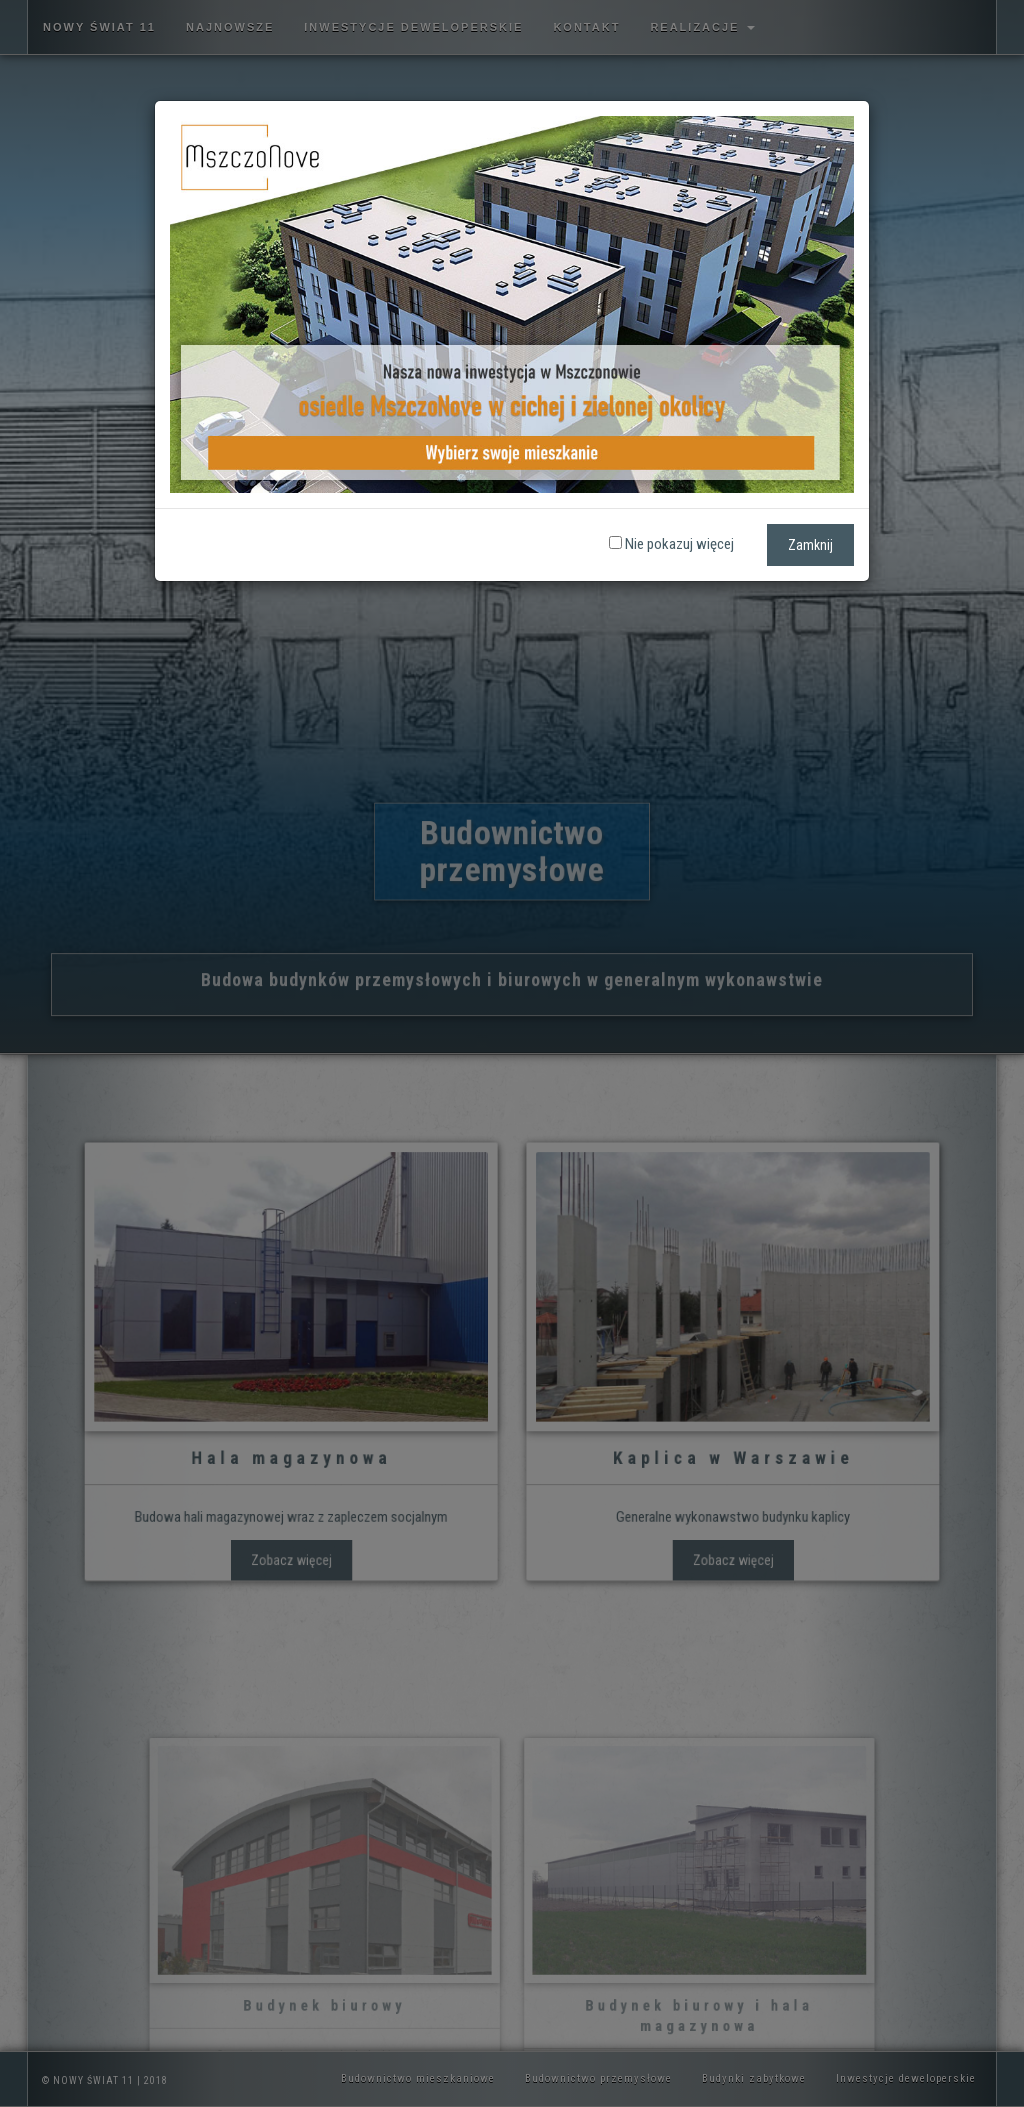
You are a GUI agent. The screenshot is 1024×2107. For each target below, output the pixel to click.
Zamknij (810, 545)
